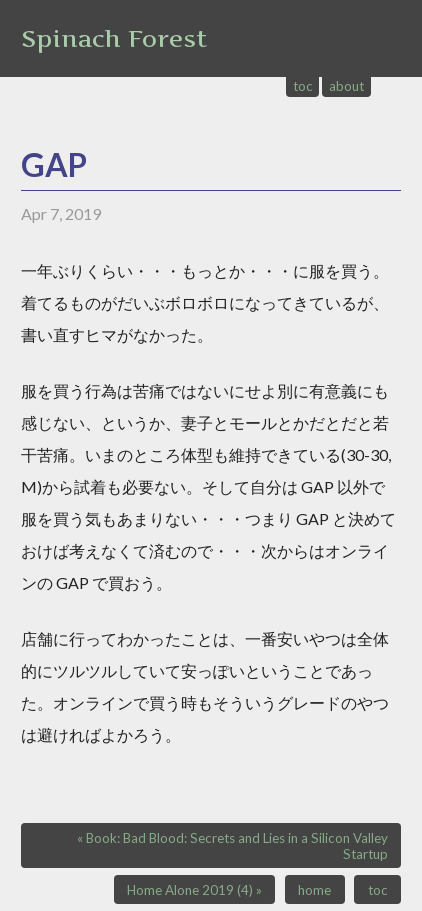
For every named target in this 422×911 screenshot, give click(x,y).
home (314, 890)
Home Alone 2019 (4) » (194, 890)
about (346, 86)
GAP (54, 164)
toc (303, 86)
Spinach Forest (114, 38)
